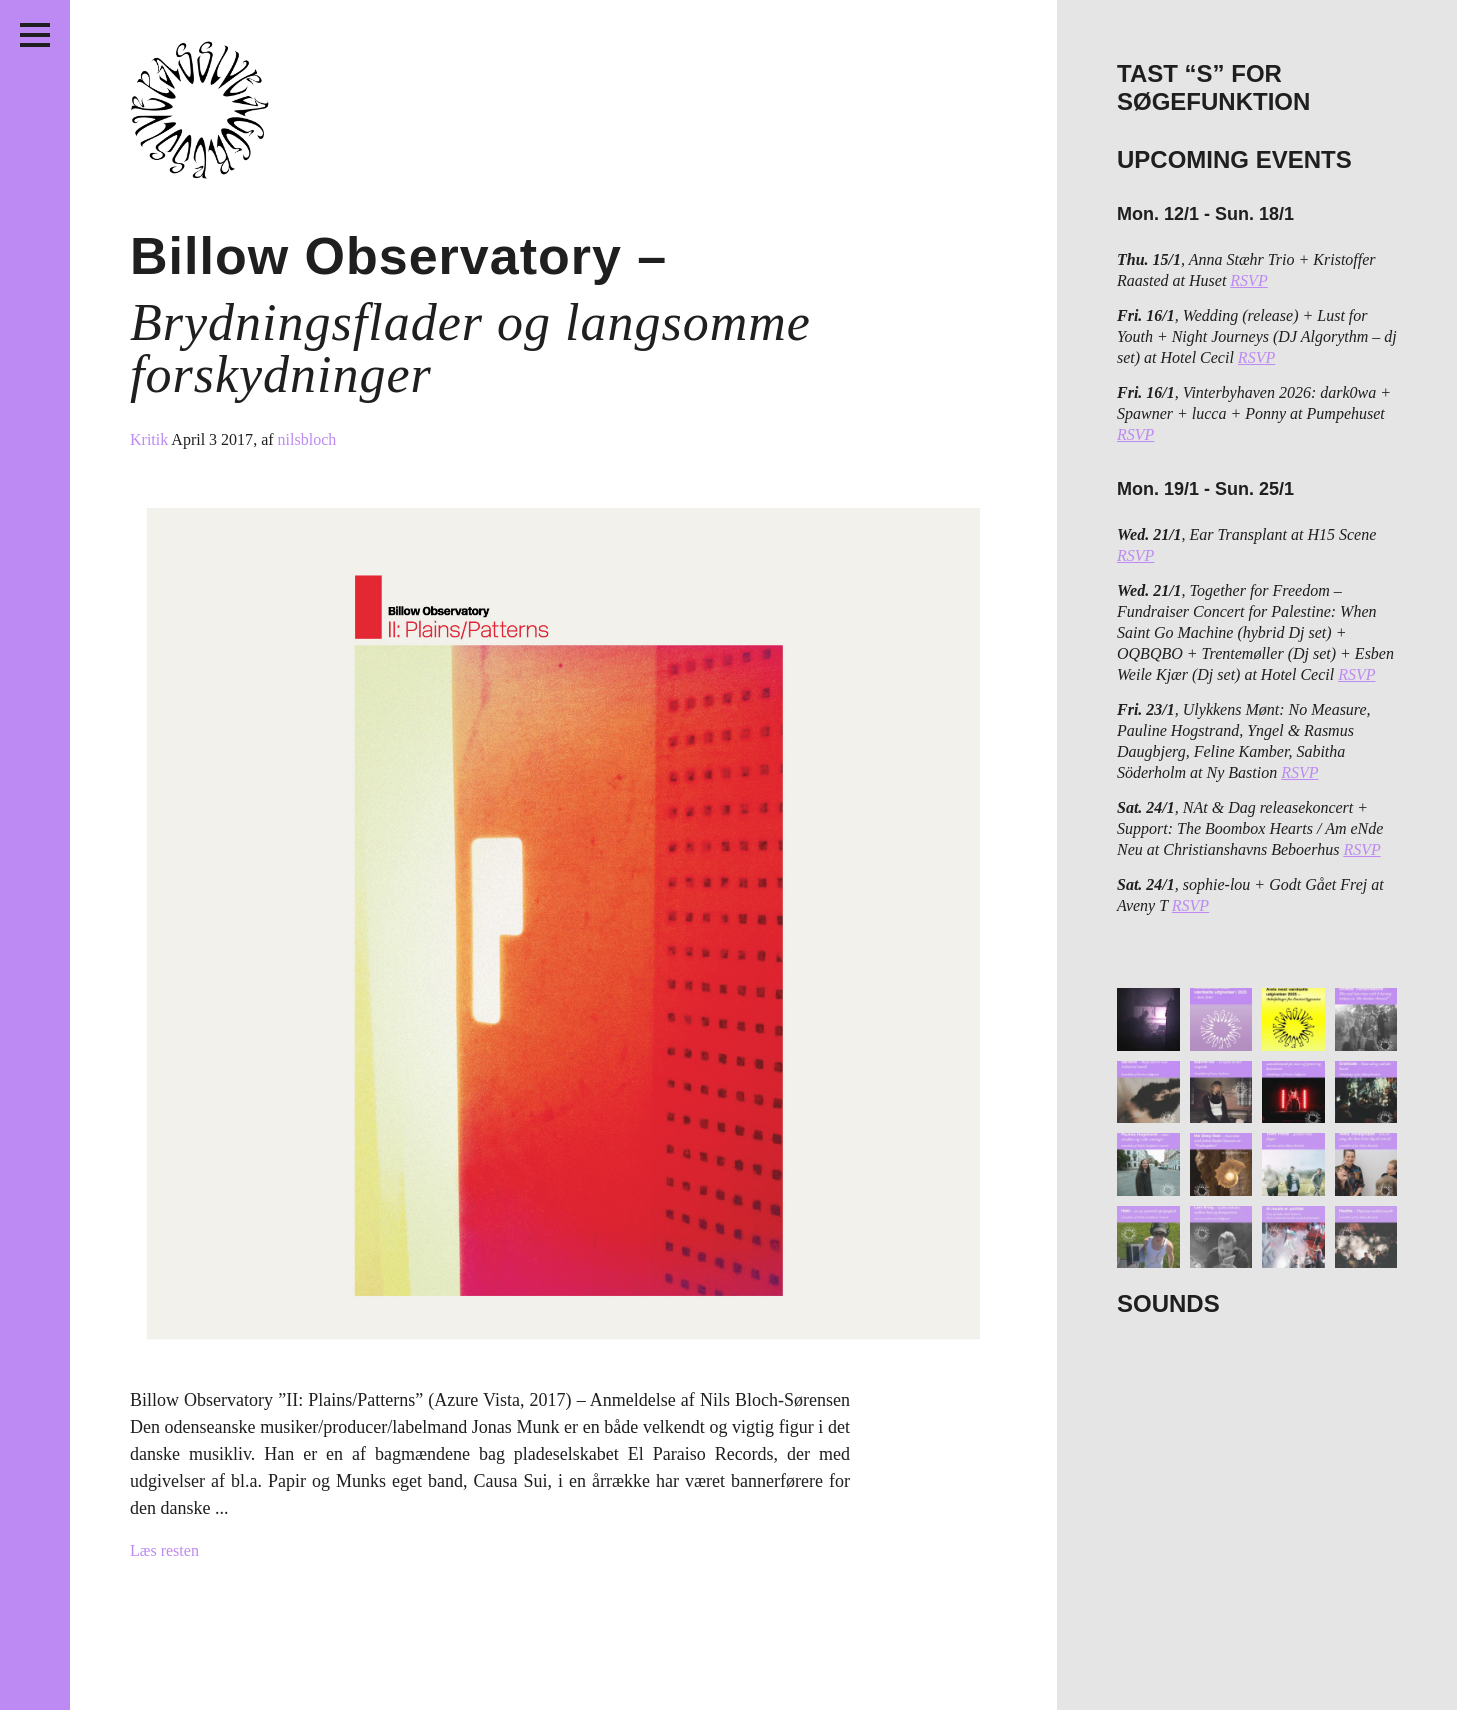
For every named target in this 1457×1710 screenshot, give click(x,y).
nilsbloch (307, 439)
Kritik (150, 439)
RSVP (1248, 280)
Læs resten (164, 1550)
